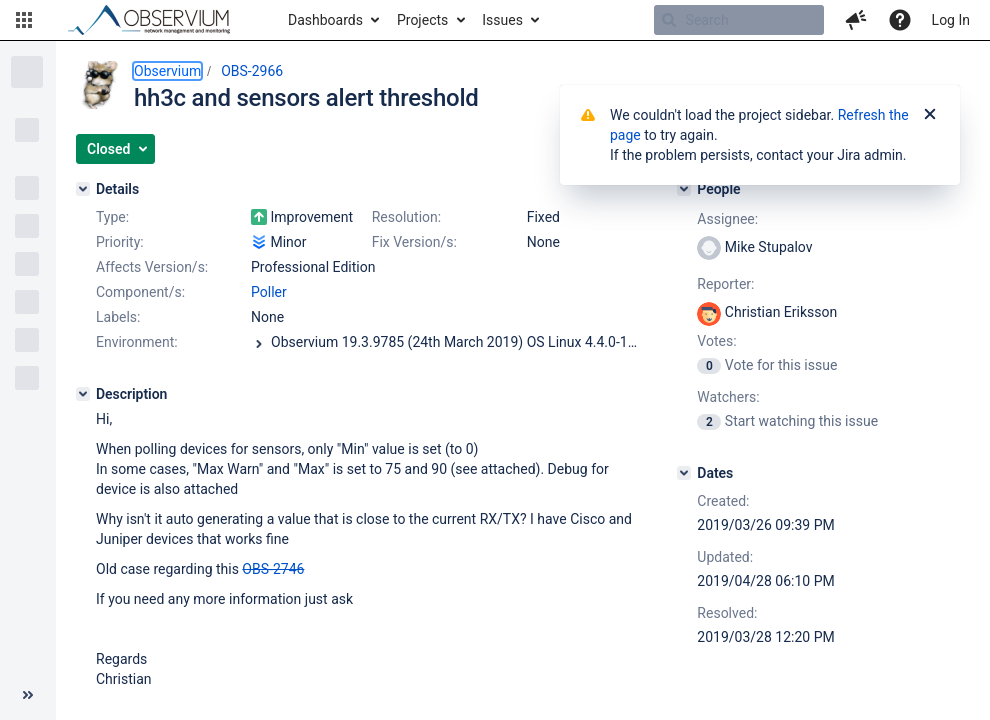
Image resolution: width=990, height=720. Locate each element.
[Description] (83, 394)
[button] (24, 20)
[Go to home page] (158, 20)
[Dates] (684, 473)
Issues (502, 20)
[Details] (83, 189)
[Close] (930, 115)
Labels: (118, 317)
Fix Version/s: (414, 242)
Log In (951, 20)
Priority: (120, 242)
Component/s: (140, 292)
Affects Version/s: (152, 267)
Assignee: (727, 219)
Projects (422, 20)
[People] (684, 189)
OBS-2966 (252, 71)
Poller (269, 292)
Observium (167, 71)
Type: (112, 217)
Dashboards (325, 20)
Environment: (137, 342)
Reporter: (725, 284)
